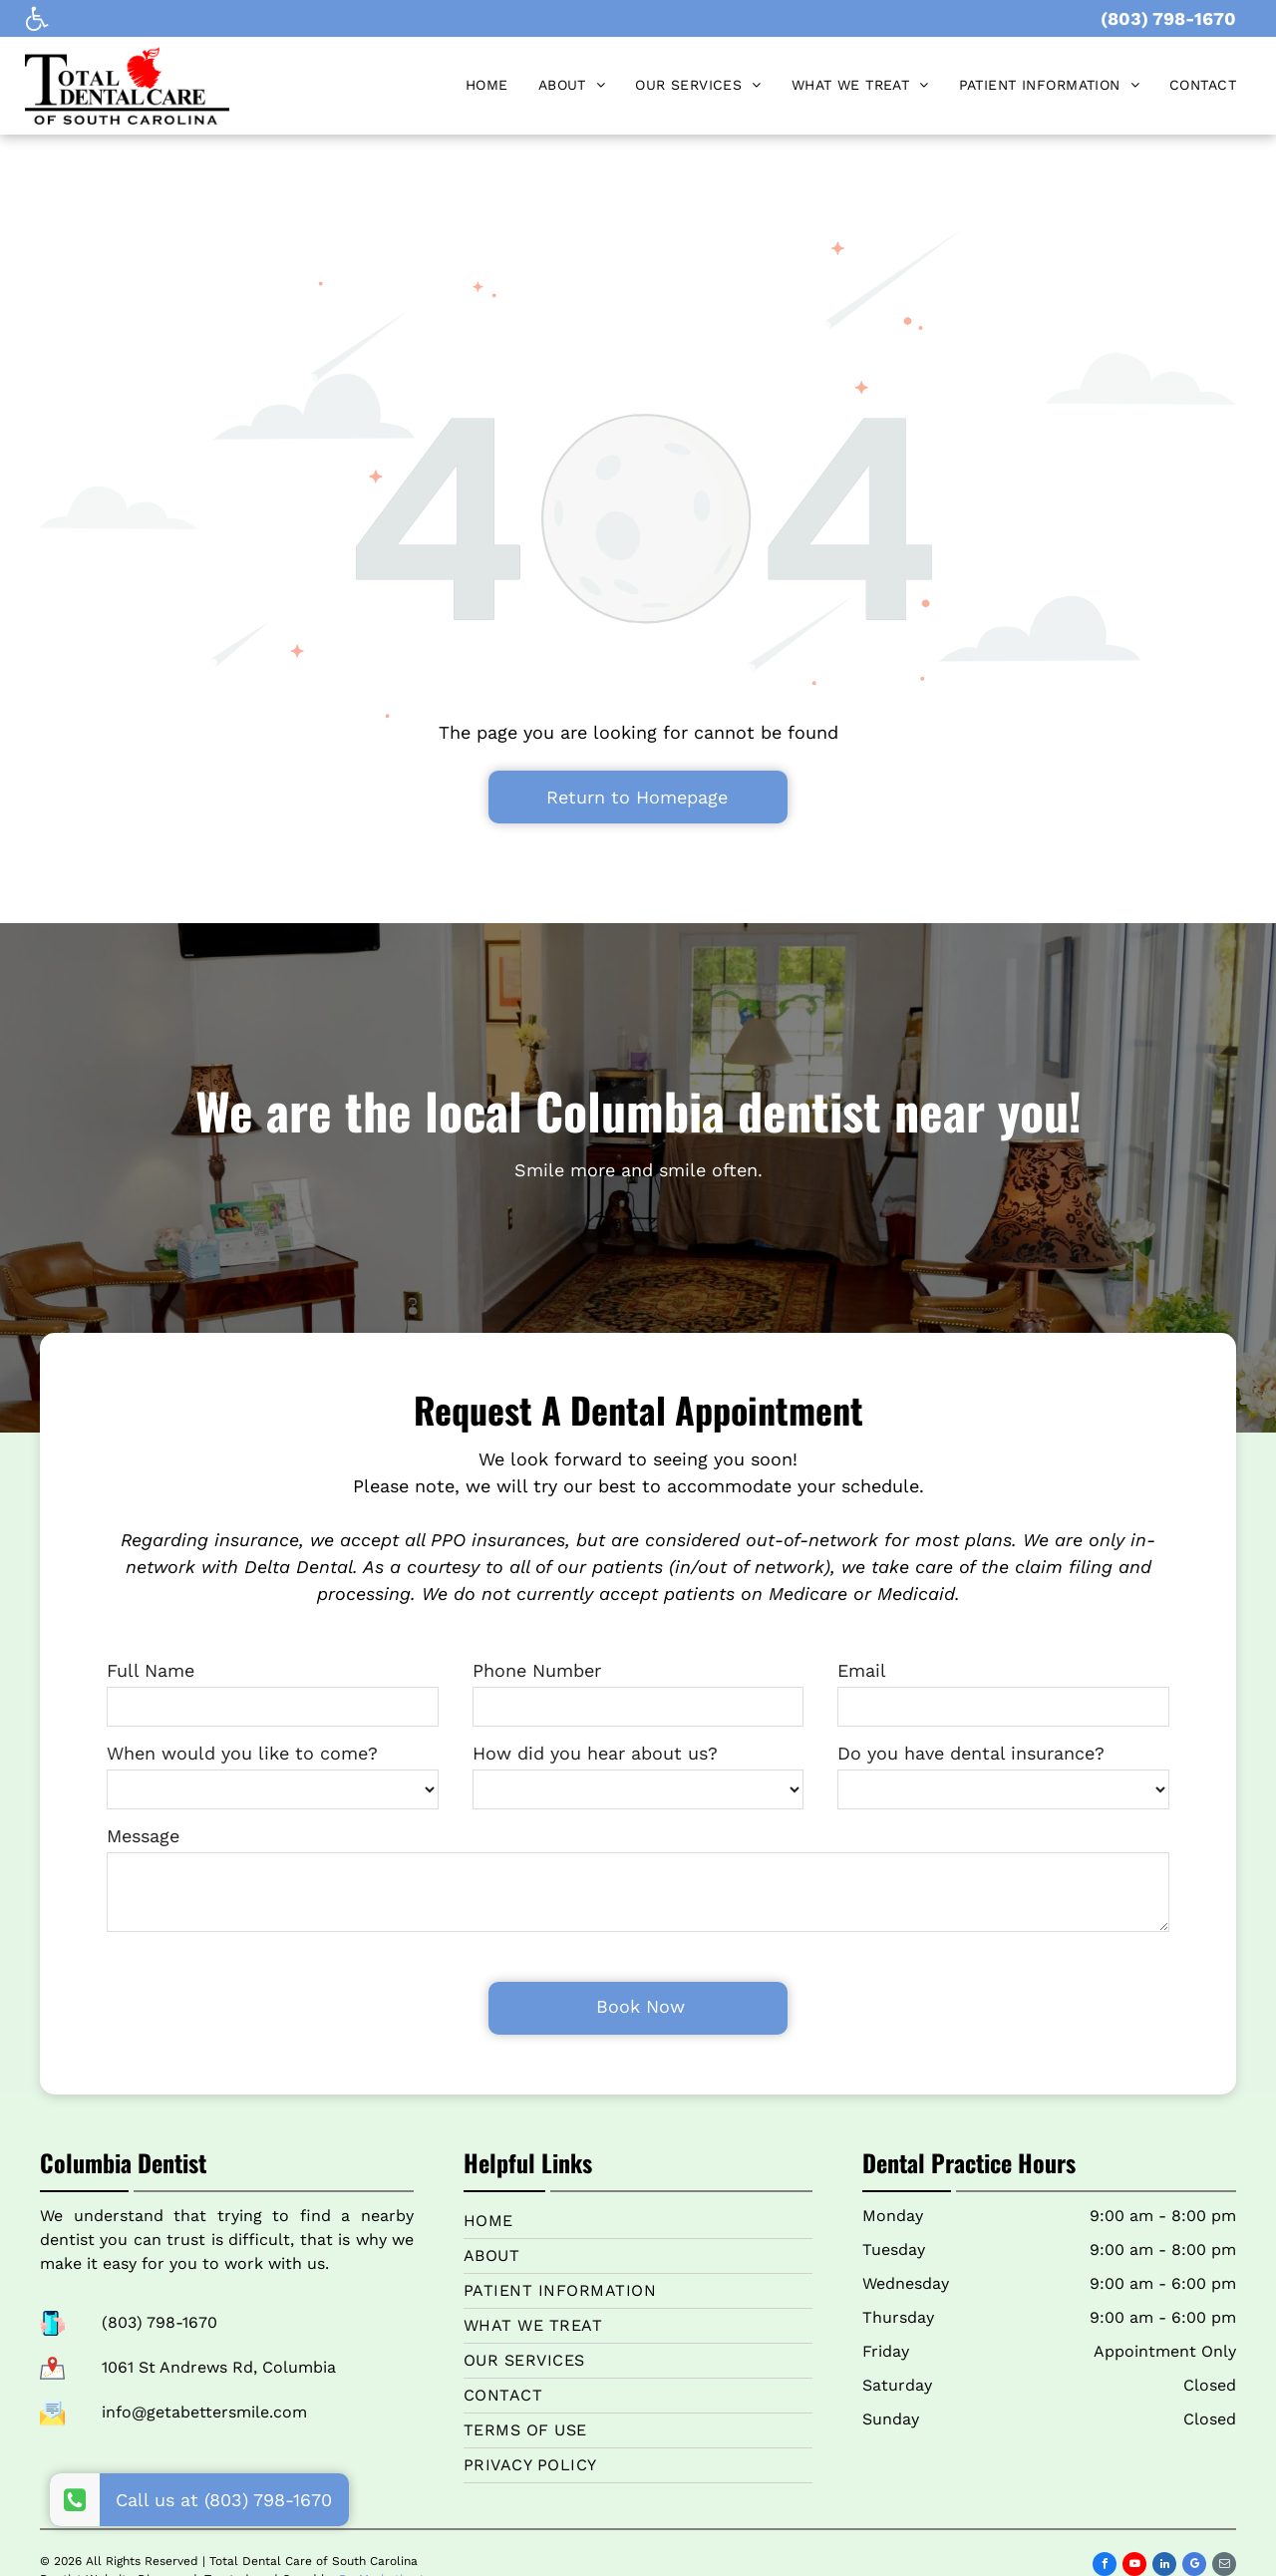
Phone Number (537, 1670)
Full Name (150, 1670)
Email (861, 1670)
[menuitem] (487, 85)
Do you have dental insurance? (971, 1753)
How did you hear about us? (595, 1753)
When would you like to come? (242, 1753)
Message (143, 1835)
